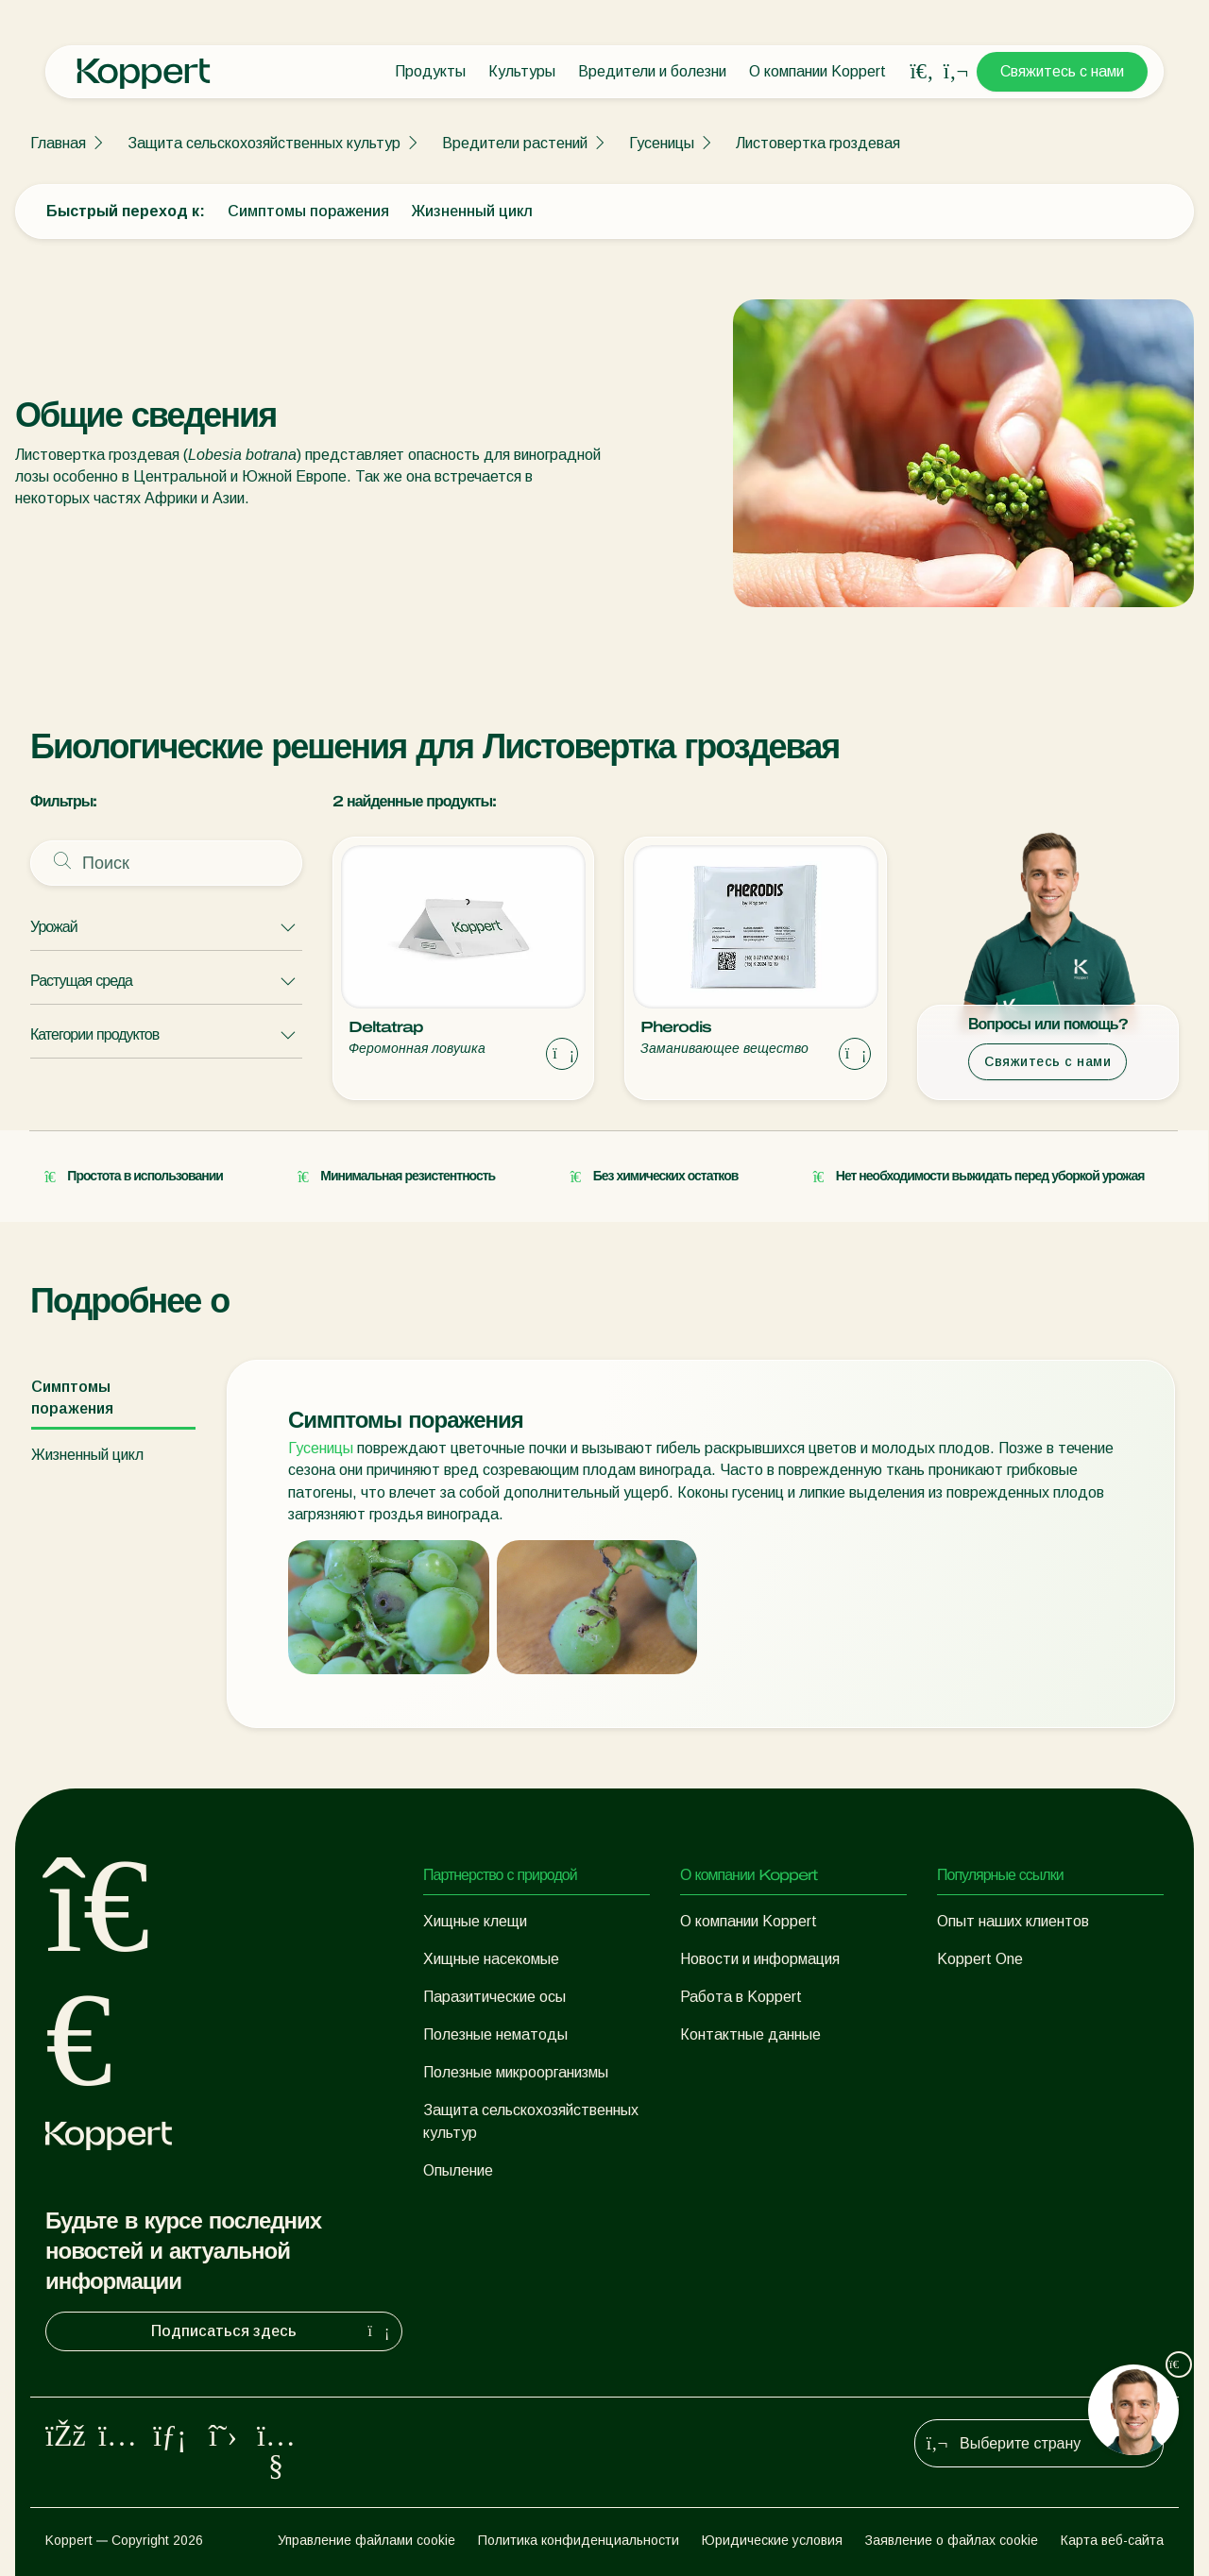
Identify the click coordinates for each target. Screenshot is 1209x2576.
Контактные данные (750, 2034)
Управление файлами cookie (366, 2540)
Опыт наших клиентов (1013, 1921)
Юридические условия (772, 2540)
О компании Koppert (817, 71)
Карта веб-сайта (1112, 2540)
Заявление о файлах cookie (951, 2540)
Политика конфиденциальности (578, 2540)
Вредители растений (514, 143)
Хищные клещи (475, 1921)
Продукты (430, 71)
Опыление (458, 2170)
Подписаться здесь (272, 2331)
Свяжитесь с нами (1062, 71)
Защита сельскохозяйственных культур (264, 143)
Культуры (521, 71)
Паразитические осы (494, 1997)
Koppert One (980, 1959)
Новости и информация (760, 1959)
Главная (58, 143)
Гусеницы (661, 143)
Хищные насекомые (491, 1959)
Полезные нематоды (495, 2034)
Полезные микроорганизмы (515, 2072)
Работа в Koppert (741, 1997)
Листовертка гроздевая (818, 143)
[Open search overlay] (922, 71)
